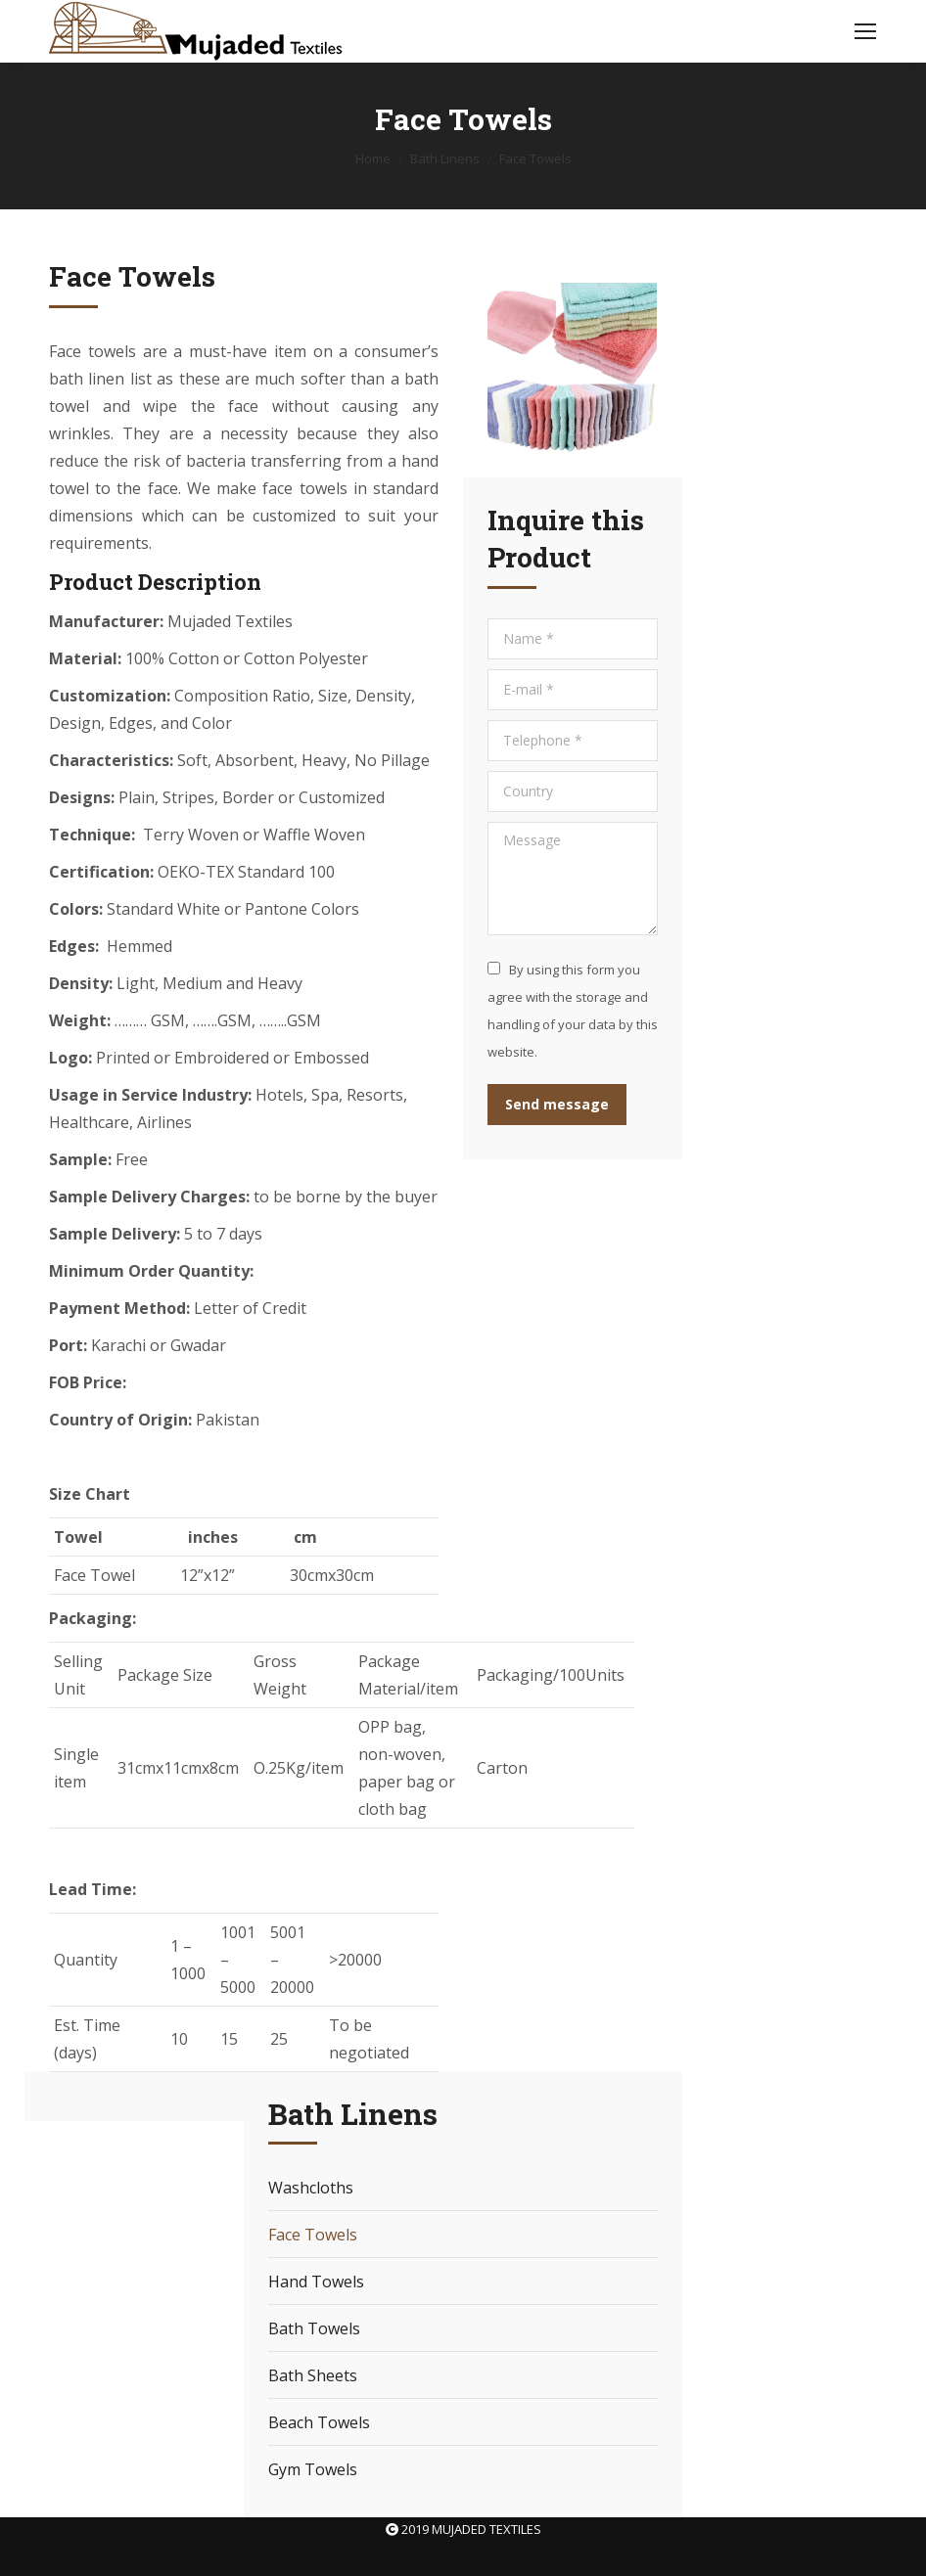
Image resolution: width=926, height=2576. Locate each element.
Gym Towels (312, 2469)
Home (373, 158)
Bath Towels (314, 2328)
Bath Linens (445, 158)
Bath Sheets (312, 2375)
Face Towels (312, 2234)
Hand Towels (316, 2281)
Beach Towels (319, 2422)
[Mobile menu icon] (865, 31)
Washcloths (310, 2187)
